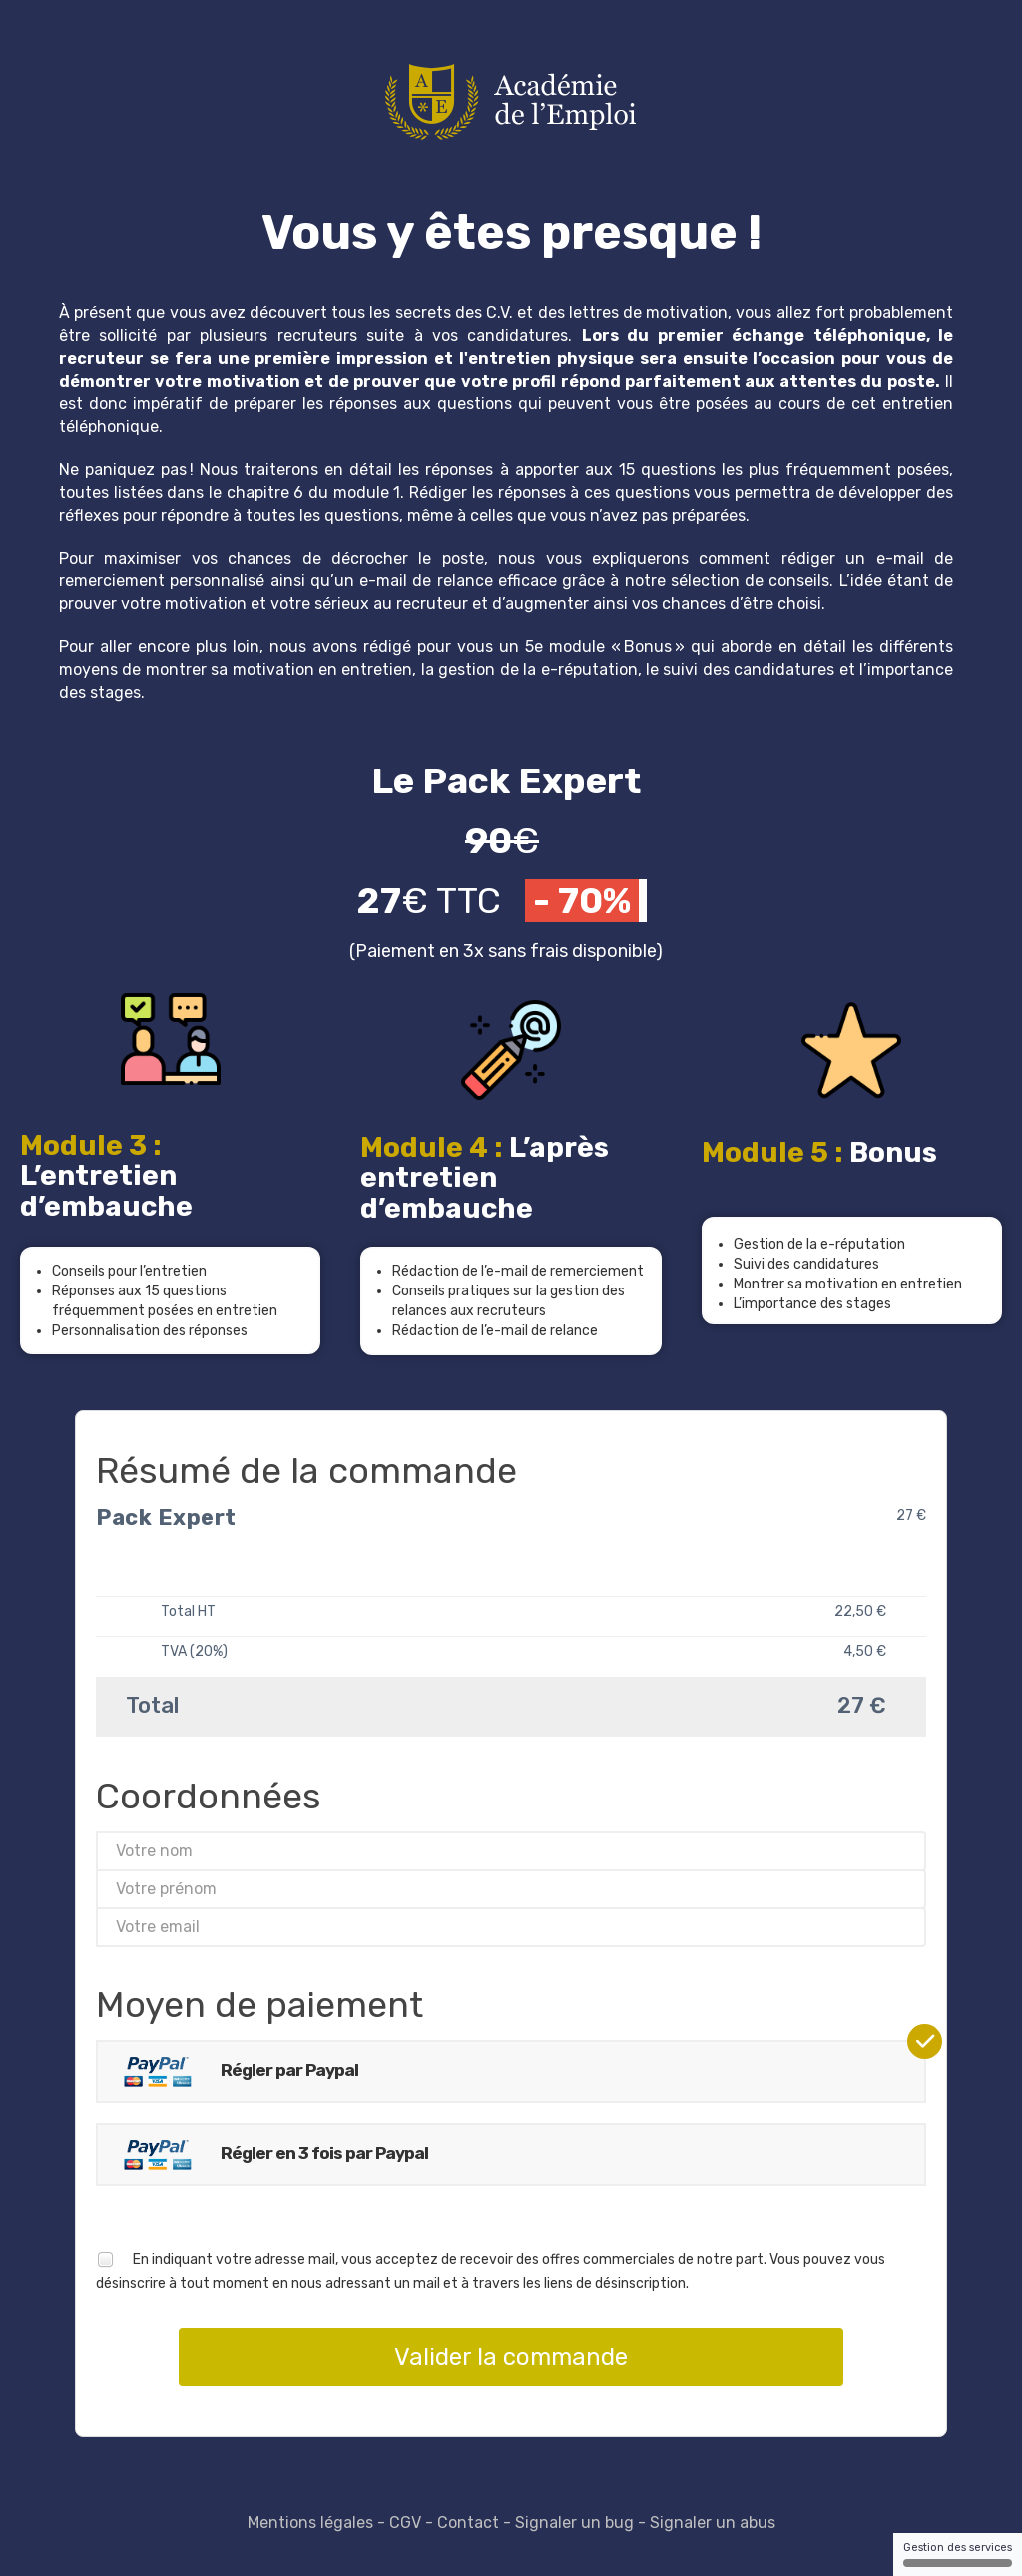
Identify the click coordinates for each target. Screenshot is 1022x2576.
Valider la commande (511, 2357)
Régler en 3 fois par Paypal (268, 2154)
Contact (468, 2522)
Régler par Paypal (233, 2071)
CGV (405, 2522)
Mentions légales (310, 2522)
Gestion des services (957, 2554)
